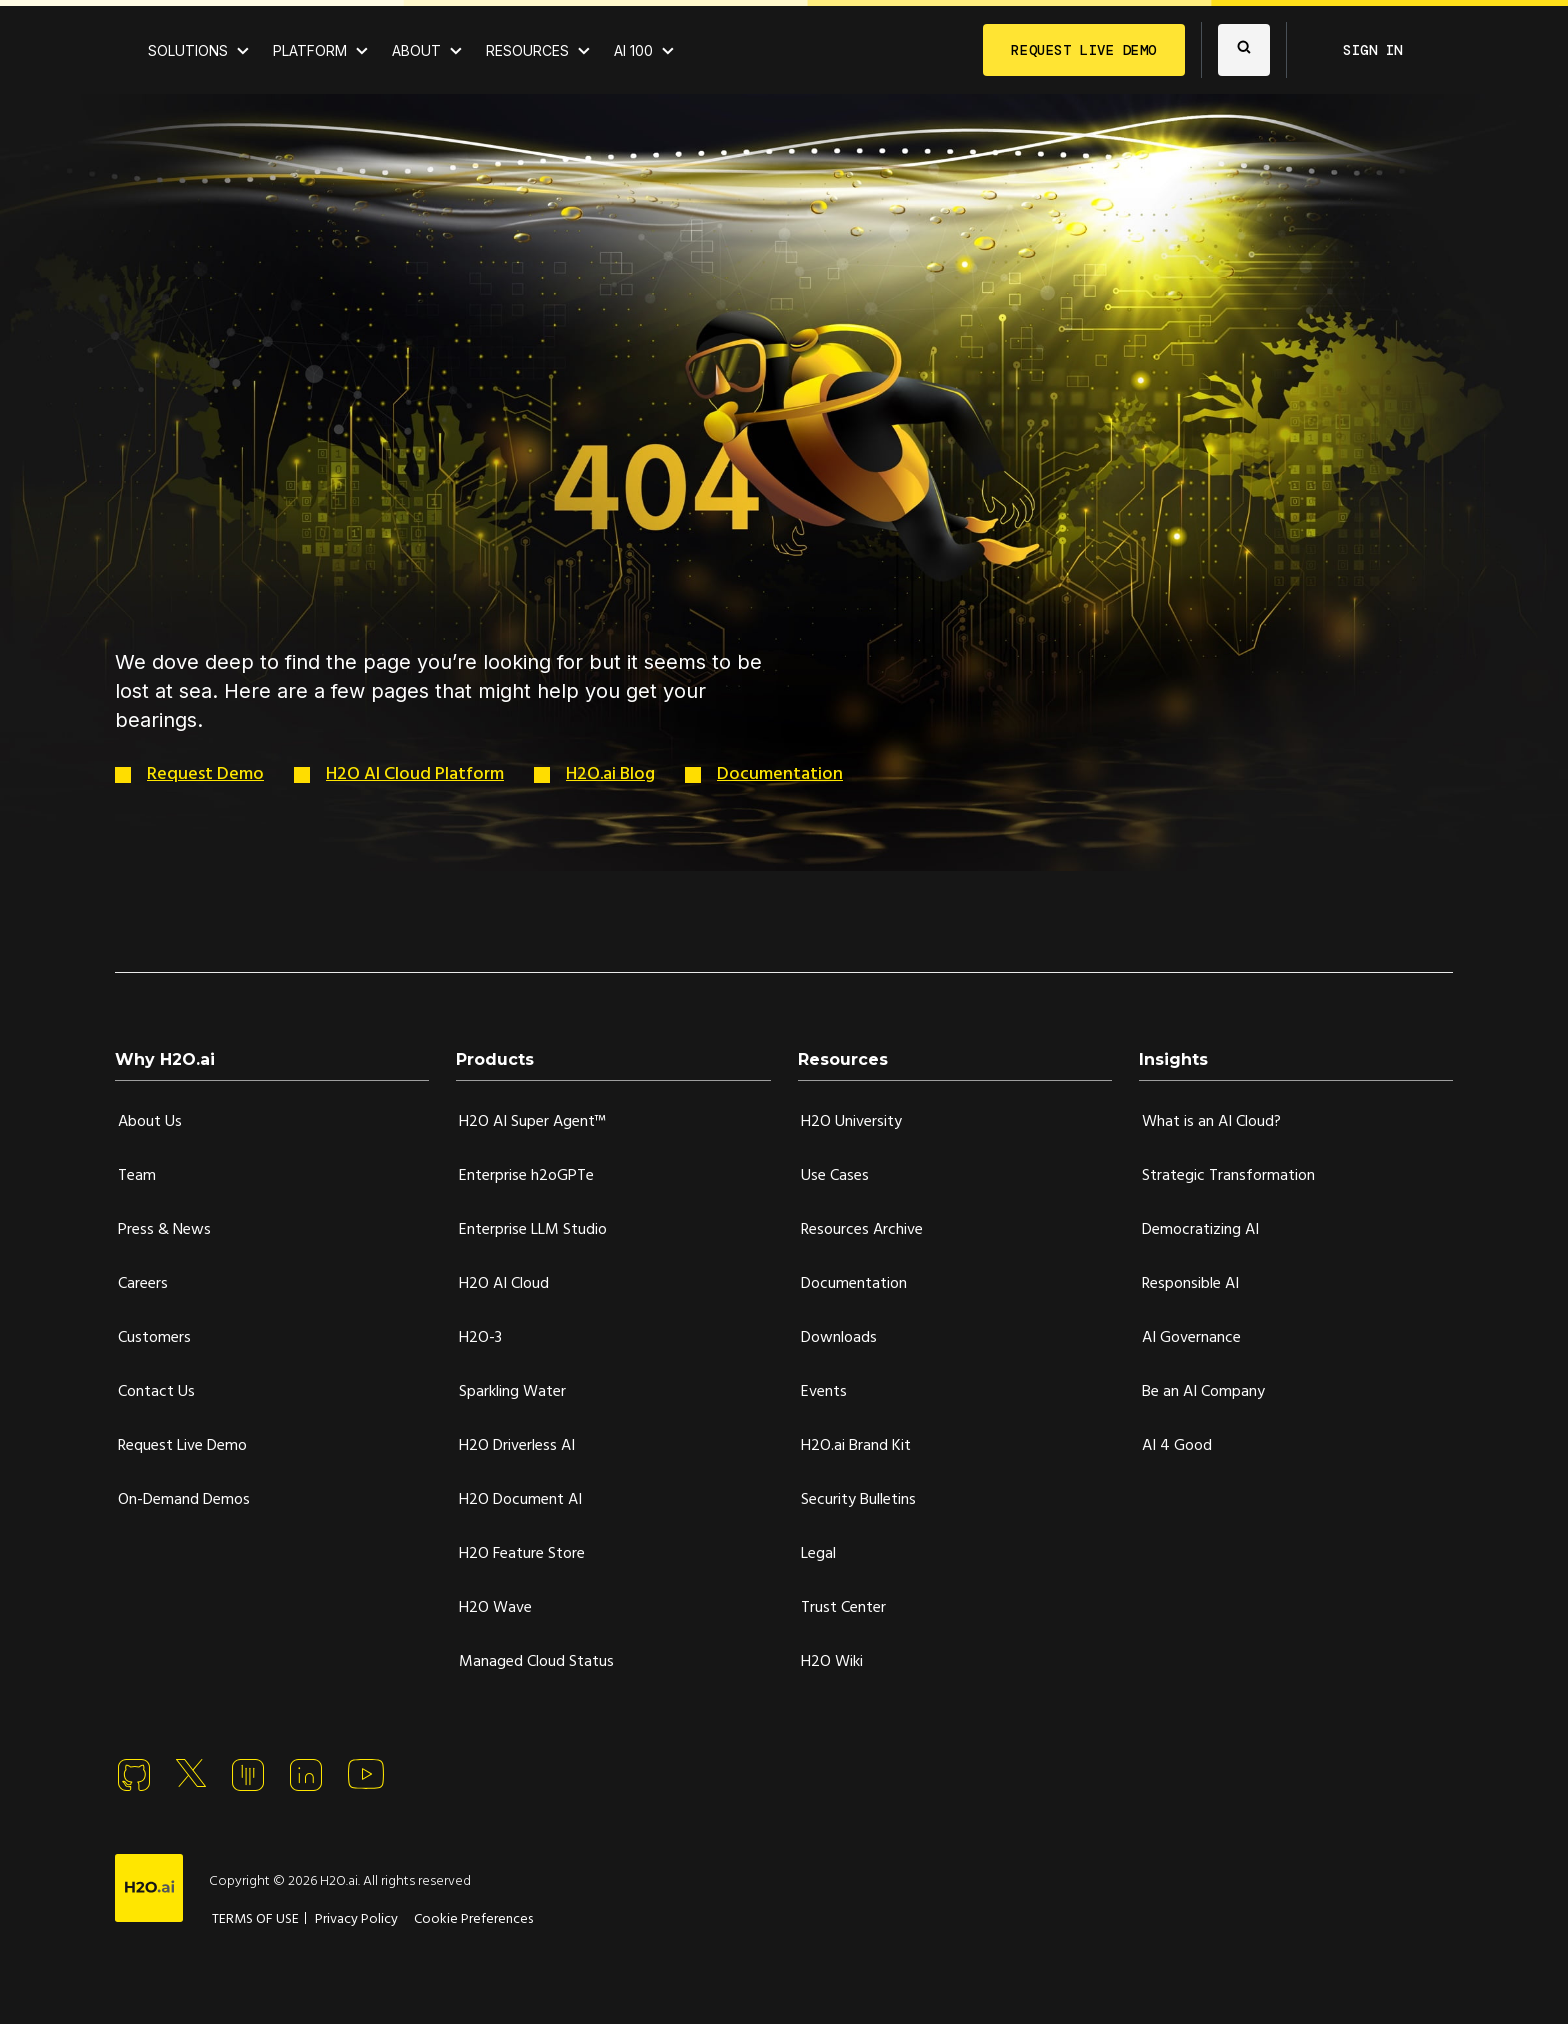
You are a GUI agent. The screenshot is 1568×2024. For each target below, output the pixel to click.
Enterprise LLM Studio (533, 1230)
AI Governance (1191, 1338)
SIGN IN (1373, 50)
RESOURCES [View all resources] (527, 50)
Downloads (839, 1338)
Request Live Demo (182, 1446)
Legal (818, 1554)
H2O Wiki (832, 1662)
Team (137, 1176)
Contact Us (156, 1392)
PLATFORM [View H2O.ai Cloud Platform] (310, 50)
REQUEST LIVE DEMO (1084, 50)
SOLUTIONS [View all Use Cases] (188, 50)
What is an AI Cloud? (1211, 1122)
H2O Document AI (520, 1500)
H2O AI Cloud (504, 1284)
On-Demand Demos (184, 1500)
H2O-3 (480, 1338)
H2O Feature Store (522, 1554)
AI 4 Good (1177, 1446)
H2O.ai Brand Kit (856, 1446)
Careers (143, 1284)
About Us (150, 1122)
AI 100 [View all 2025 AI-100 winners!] (633, 50)
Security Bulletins (858, 1500)
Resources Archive (862, 1230)
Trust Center (843, 1608)
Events (824, 1392)
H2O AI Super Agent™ (532, 1122)
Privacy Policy (356, 1919)
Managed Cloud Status (536, 1662)
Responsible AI (1190, 1284)
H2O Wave (495, 1608)
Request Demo (205, 774)
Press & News (164, 1230)
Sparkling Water (512, 1392)
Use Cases (835, 1176)
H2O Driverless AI (517, 1446)
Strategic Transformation (1228, 1176)
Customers (154, 1338)
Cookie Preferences (473, 1919)
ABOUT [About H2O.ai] (416, 50)
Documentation (780, 774)
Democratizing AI (1200, 1230)
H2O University (851, 1122)
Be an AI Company (1203, 1392)
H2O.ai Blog (610, 774)
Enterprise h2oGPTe (526, 1176)
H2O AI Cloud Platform (415, 774)
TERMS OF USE (255, 1919)
